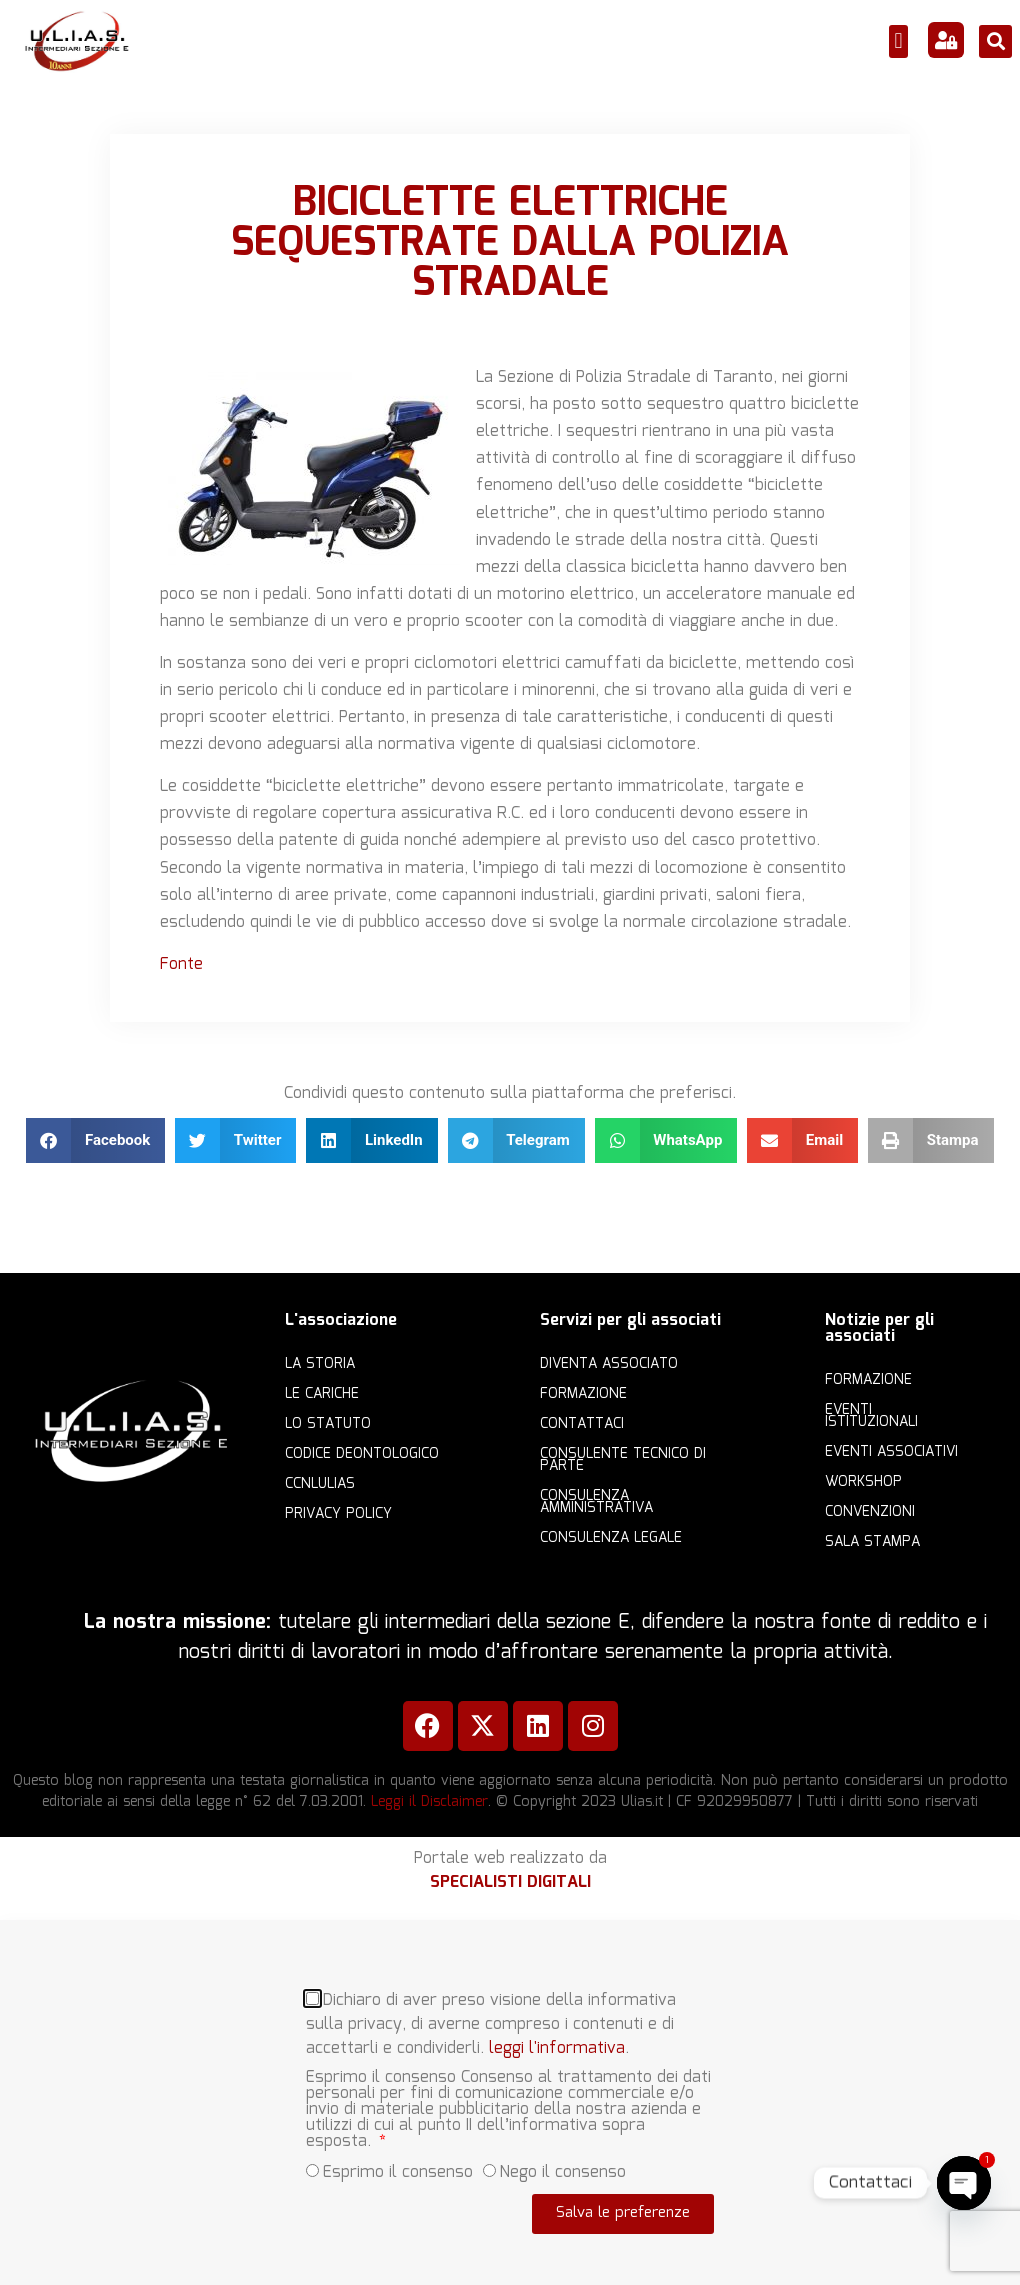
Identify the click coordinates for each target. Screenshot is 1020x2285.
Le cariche (322, 1394)
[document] (510, 2102)
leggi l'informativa (557, 2041)
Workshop (863, 1482)
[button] (898, 41)
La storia (320, 1364)
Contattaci (582, 1424)
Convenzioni (870, 1512)
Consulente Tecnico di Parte (623, 1460)
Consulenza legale (611, 1538)
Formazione (583, 1394)
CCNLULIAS (320, 1484)
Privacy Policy (338, 1514)
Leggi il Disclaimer (429, 1802)
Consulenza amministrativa (596, 1502)
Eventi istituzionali (871, 1416)
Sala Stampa (872, 1542)
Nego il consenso (563, 2165)
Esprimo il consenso (398, 2165)
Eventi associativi (891, 1452)
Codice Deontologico (362, 1454)
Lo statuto (328, 1424)
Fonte (181, 964)
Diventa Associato (609, 1364)
